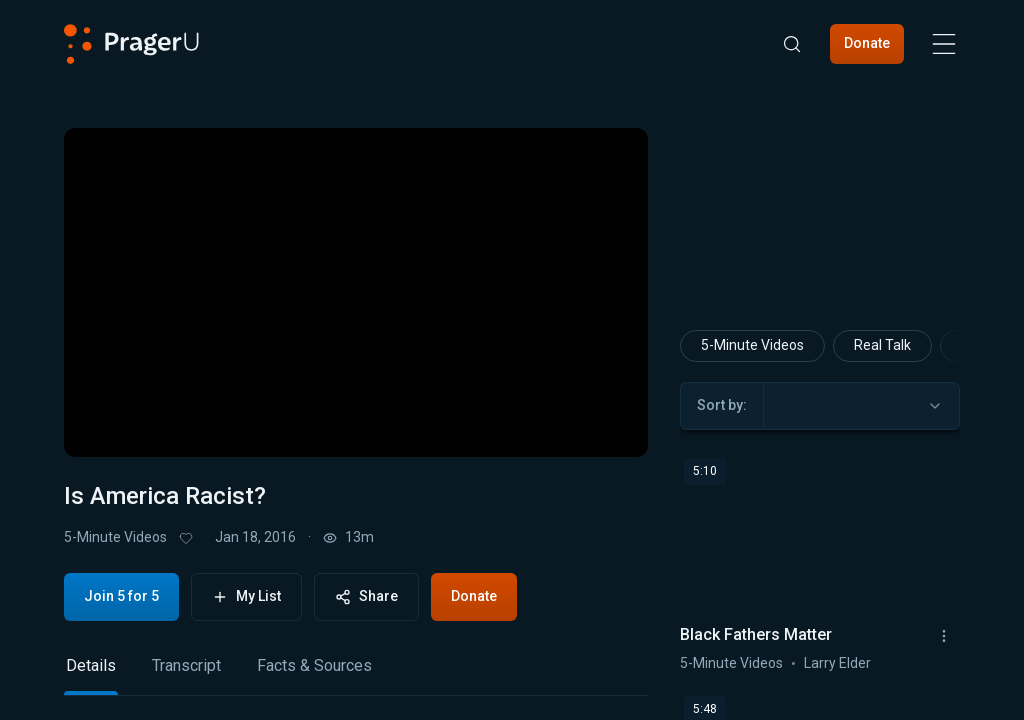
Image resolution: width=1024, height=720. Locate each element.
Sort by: (722, 405)
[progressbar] (361, 422)
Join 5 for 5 (121, 596)
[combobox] (861, 405)
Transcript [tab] (186, 665)
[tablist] (356, 674)
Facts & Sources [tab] (314, 665)
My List (246, 596)
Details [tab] (91, 665)
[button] (104, 423)
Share (366, 596)
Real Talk (882, 345)
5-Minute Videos (115, 537)
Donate (867, 43)
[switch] (566, 423)
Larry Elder (837, 662)
